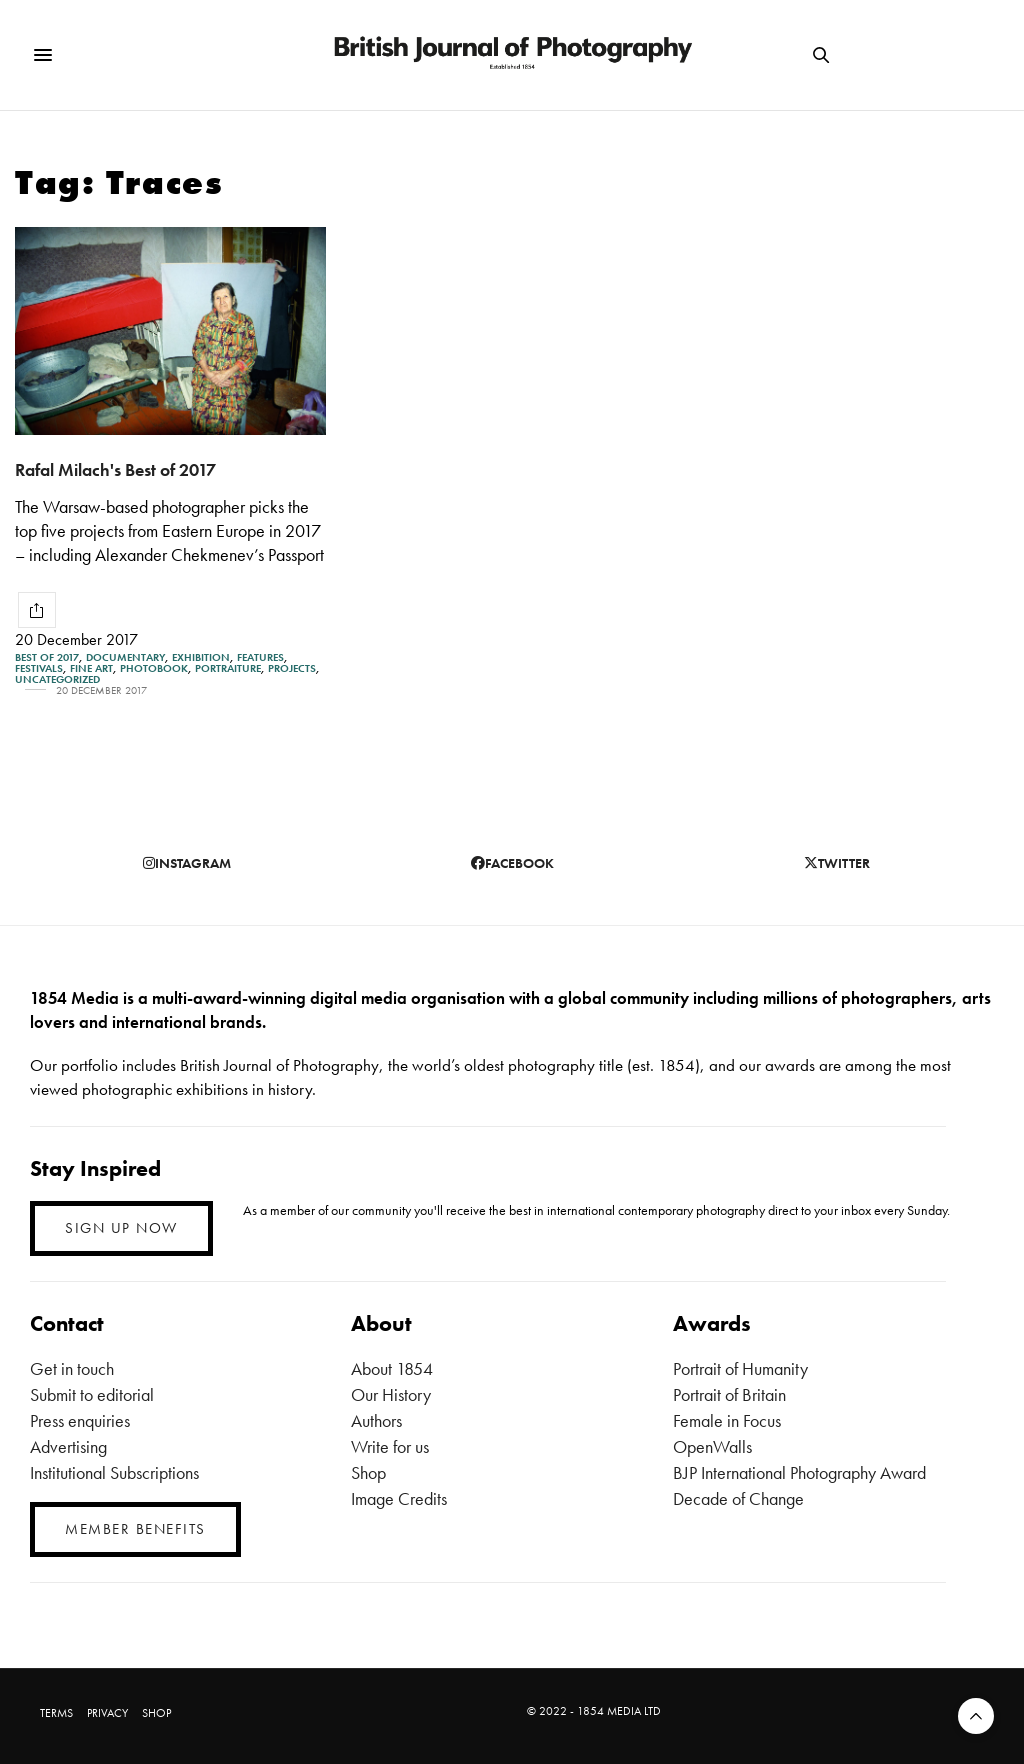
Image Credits (399, 1498)
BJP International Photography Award (799, 1472)
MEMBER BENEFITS (135, 1529)
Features (260, 657)
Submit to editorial (92, 1394)
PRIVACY (107, 1713)
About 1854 (392, 1368)
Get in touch (72, 1368)
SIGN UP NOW (121, 1228)
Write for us (390, 1446)
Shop (368, 1472)
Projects (292, 668)
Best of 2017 (47, 657)
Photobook (154, 668)
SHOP (156, 1713)
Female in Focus (727, 1420)
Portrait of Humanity (740, 1368)
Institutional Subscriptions (114, 1472)
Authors (376, 1420)
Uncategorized (57, 679)
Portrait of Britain (729, 1394)
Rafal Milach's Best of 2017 (115, 469)
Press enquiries (80, 1420)
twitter (837, 863)
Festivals (39, 668)
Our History (391, 1394)
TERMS (56, 1713)
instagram (187, 863)
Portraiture (228, 668)
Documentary (125, 657)
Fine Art (91, 668)
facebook (512, 863)
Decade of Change (738, 1498)
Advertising (68, 1446)
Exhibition (201, 657)
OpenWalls (712, 1446)
